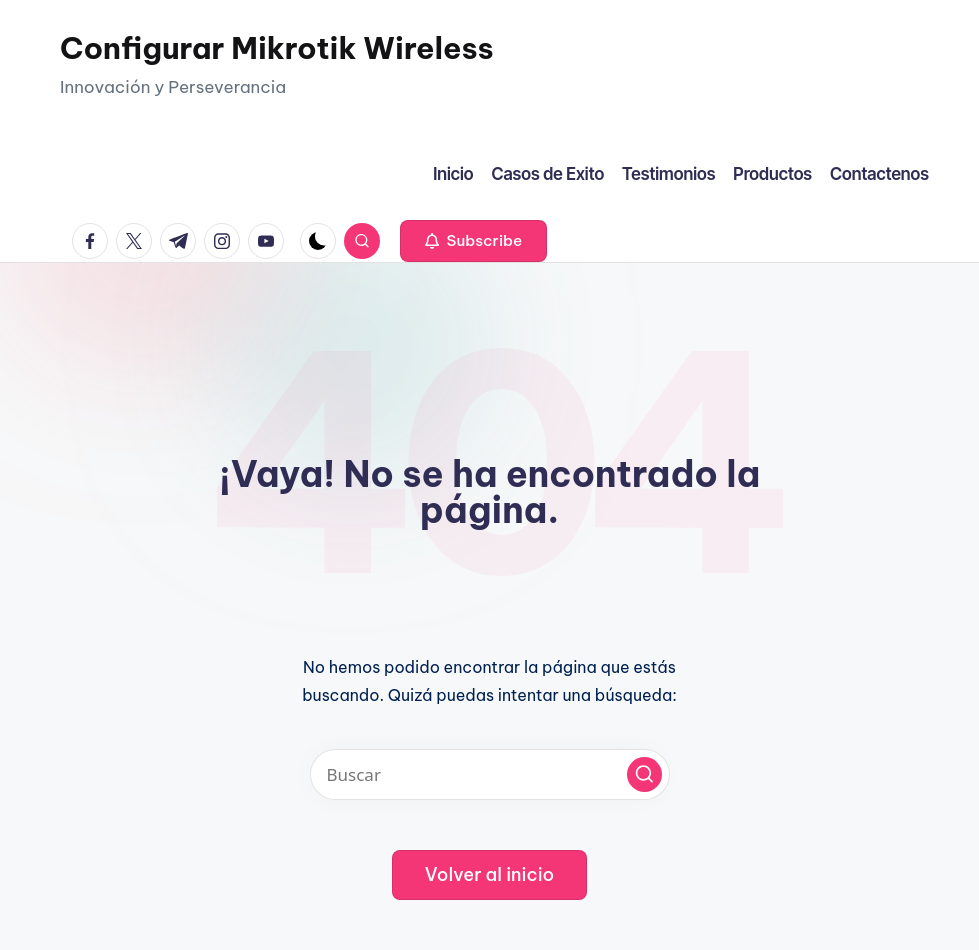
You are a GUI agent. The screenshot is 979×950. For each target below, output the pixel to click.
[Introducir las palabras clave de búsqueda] (490, 774)
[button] (473, 241)
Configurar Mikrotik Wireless (277, 48)
